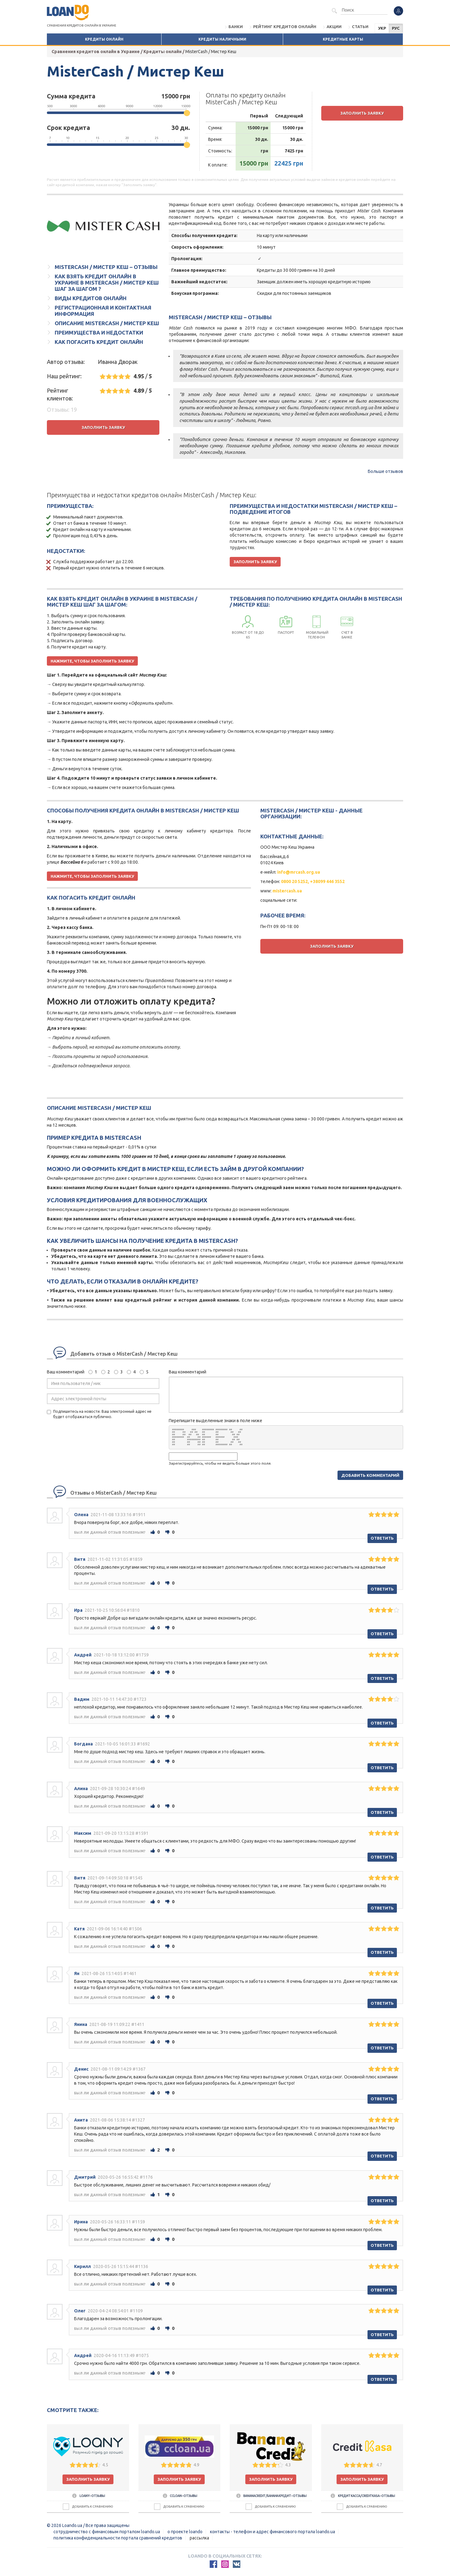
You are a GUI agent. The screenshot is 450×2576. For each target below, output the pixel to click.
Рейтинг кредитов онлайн (284, 26)
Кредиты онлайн (104, 39)
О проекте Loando (185, 2531)
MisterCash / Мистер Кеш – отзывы (106, 267)
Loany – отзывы (88, 2496)
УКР (382, 28)
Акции (334, 26)
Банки (235, 26)
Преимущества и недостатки (99, 332)
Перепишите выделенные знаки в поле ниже (215, 1420)
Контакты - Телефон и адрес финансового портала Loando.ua (272, 2531)
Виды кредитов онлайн (91, 298)
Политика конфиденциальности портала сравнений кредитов (117, 2537)
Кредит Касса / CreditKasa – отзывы (362, 2496)
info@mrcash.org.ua (298, 872)
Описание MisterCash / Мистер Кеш (107, 323)
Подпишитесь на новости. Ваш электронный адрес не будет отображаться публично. (99, 1414)
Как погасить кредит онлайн (99, 342)
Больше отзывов (385, 471)
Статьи (360, 26)
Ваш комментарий (65, 1371)
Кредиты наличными (222, 39)
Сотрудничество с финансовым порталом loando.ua (106, 2531)
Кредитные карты (343, 39)
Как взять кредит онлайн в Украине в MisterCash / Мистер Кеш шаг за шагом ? (107, 282)
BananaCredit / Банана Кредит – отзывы (270, 2496)
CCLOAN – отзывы (179, 2496)
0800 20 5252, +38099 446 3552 (313, 881)
